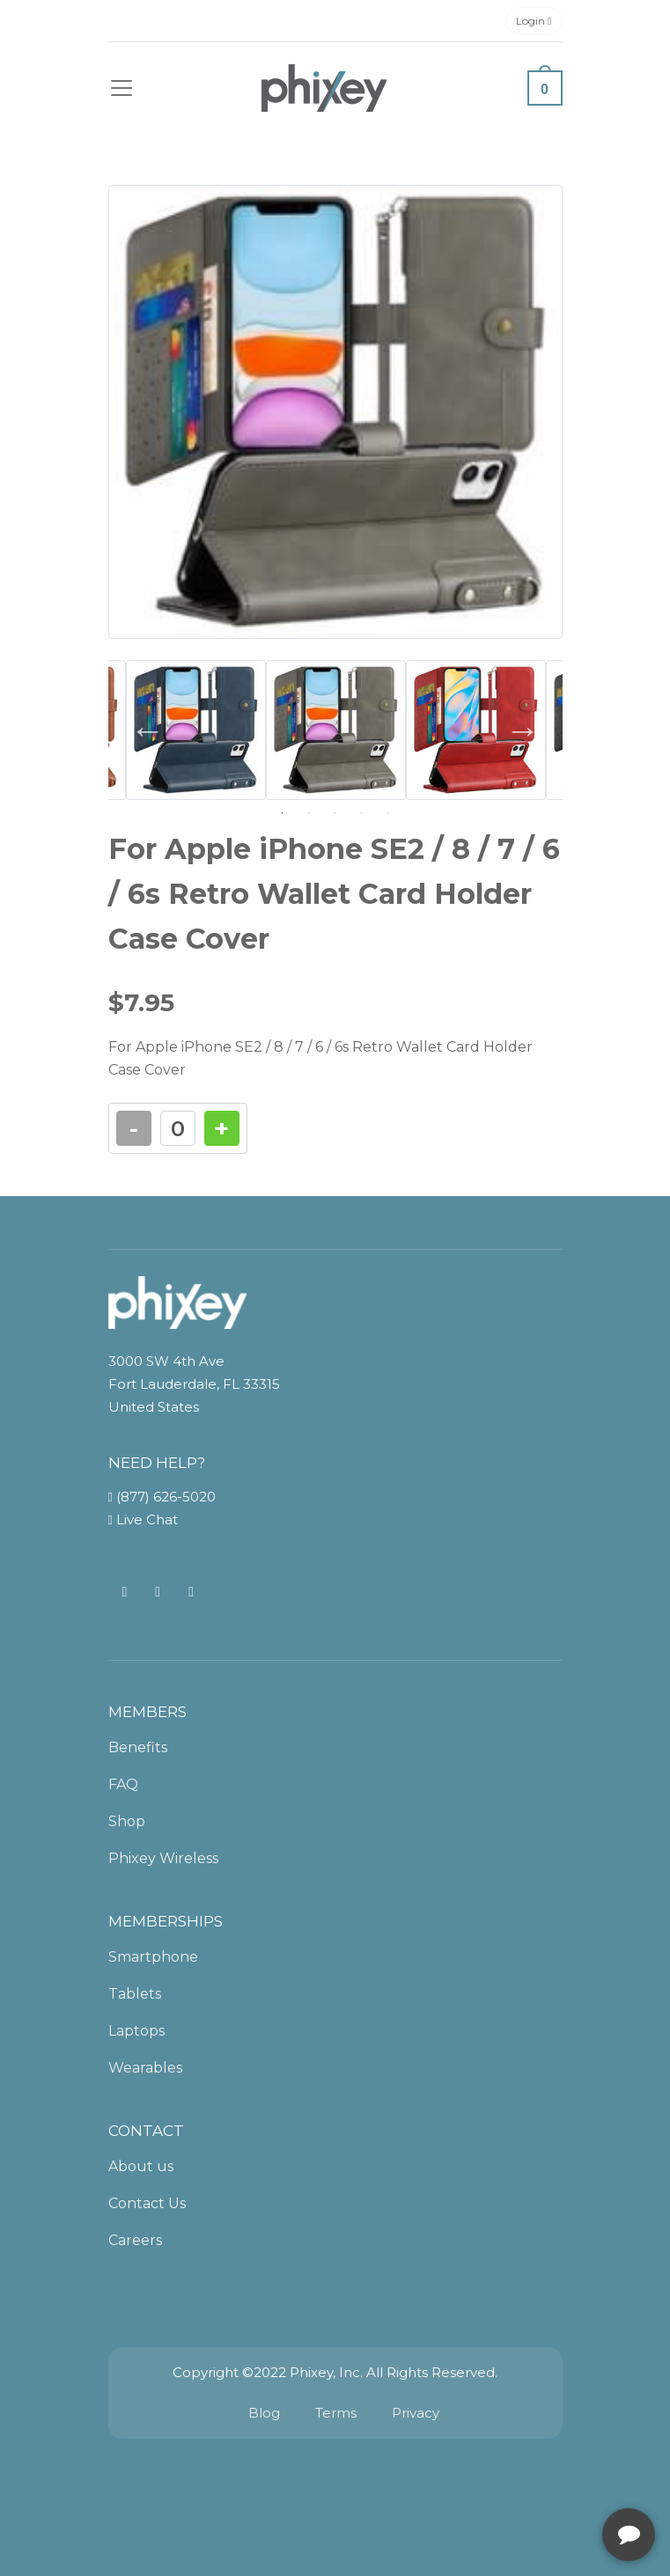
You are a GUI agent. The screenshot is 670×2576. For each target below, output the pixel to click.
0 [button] (545, 89)
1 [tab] (282, 813)
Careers (135, 2240)
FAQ (123, 1784)
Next (523, 730)
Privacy (415, 2412)
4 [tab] (362, 813)
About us (140, 2166)
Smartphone (153, 1957)
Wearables (145, 2067)
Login (533, 20)
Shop (126, 1821)
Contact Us (147, 2203)
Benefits (137, 1747)
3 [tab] (335, 813)
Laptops (136, 2030)
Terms (336, 2412)
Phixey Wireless (163, 1858)
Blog (264, 2412)
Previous (148, 730)
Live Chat (143, 1519)
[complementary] (542, 2479)
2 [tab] (309, 813)
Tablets (134, 1993)
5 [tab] (388, 813)
